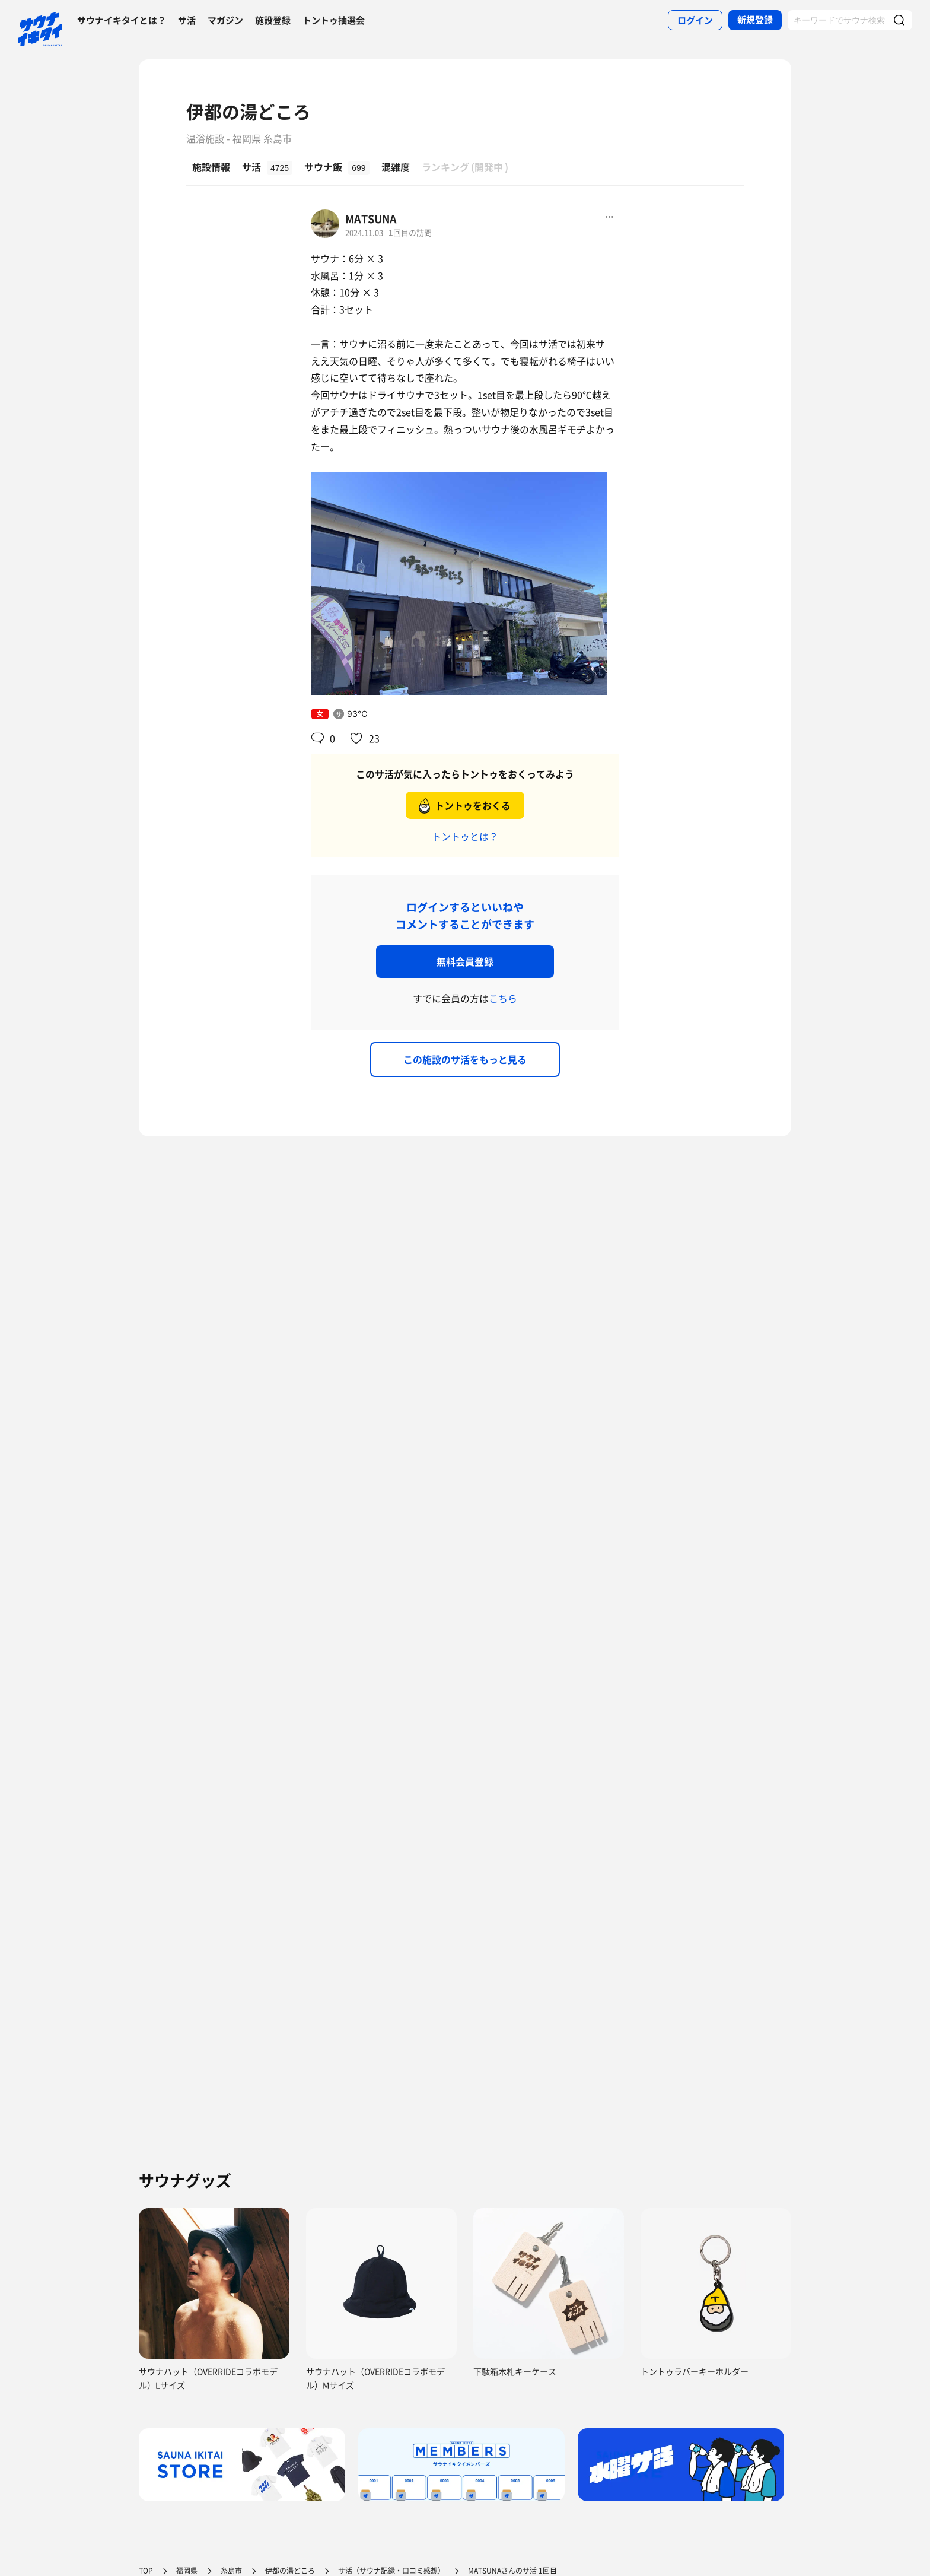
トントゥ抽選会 (333, 20)
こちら (503, 998)
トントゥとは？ (465, 836)
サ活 (187, 20)
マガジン (225, 20)
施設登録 (273, 20)
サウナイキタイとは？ (121, 20)
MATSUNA (371, 219)
